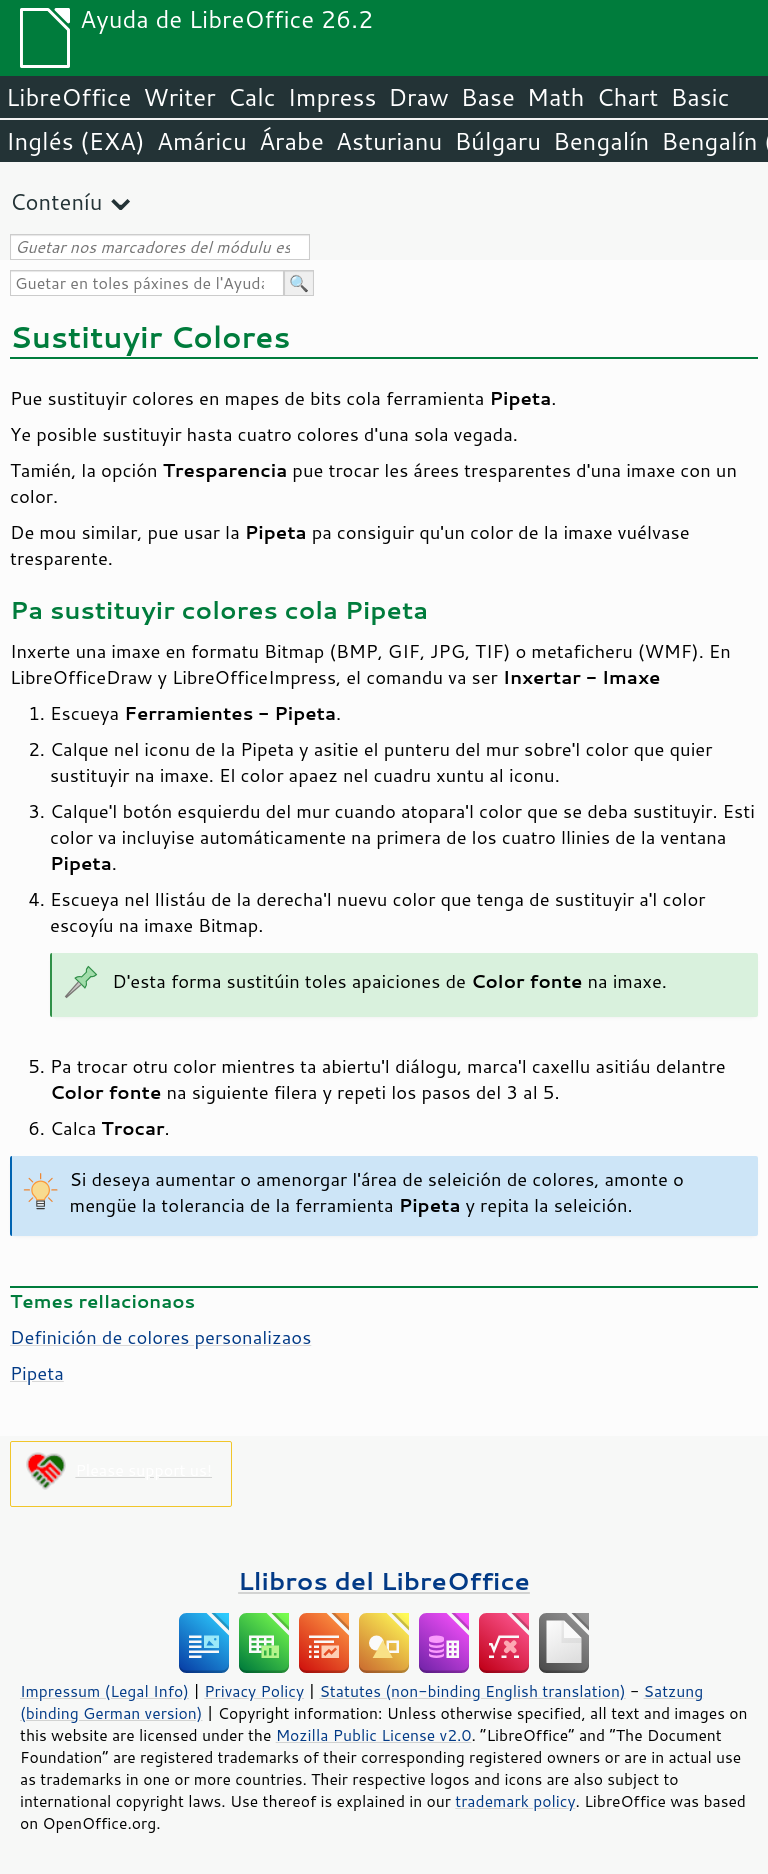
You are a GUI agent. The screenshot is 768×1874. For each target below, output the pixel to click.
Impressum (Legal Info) (104, 1691)
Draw (418, 97)
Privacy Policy (254, 1691)
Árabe (291, 141)
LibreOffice (68, 97)
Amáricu (202, 141)
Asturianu (389, 141)
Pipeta (37, 1373)
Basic (699, 97)
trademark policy (515, 1801)
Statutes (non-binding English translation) (472, 1691)
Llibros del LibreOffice (384, 1580)
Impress (332, 97)
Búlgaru (497, 141)
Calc (252, 97)
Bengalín (601, 141)
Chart (627, 97)
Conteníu (56, 201)
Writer (179, 97)
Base (488, 97)
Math (556, 97)
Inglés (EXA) (75, 141)
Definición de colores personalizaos (160, 1337)
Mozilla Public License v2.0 (374, 1735)
